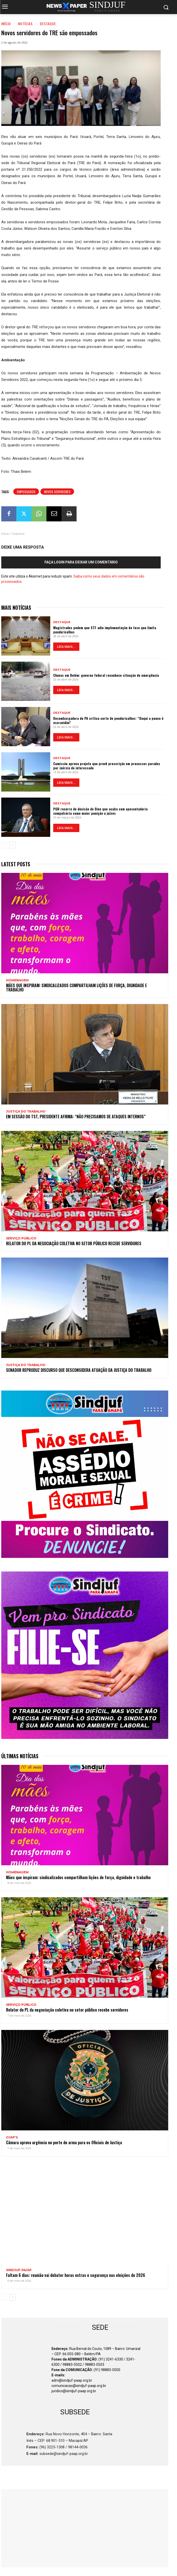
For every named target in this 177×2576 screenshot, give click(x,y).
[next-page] (12, 845)
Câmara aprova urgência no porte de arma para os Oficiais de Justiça (64, 2142)
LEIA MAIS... (66, 647)
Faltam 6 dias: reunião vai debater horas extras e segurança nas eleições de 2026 (75, 2275)
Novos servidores (57, 491)
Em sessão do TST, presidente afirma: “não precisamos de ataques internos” (76, 1117)
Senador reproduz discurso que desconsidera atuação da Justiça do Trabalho (78, 1370)
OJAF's (12, 2137)
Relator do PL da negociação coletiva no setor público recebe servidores (73, 1243)
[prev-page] (4, 845)
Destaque (48, 23)
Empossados (26, 491)
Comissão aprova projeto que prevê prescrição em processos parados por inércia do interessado (106, 765)
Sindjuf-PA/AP (19, 2270)
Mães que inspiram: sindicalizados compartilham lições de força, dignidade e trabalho (76, 987)
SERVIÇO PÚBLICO (21, 1238)
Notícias (25, 23)
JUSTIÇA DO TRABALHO (25, 1111)
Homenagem (17, 980)
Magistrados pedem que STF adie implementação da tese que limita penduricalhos (104, 629)
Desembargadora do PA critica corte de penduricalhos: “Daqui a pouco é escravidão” (108, 720)
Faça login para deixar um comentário (81, 562)
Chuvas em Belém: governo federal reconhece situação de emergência (106, 675)
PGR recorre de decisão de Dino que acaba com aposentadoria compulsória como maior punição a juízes (100, 811)
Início (6, 23)
